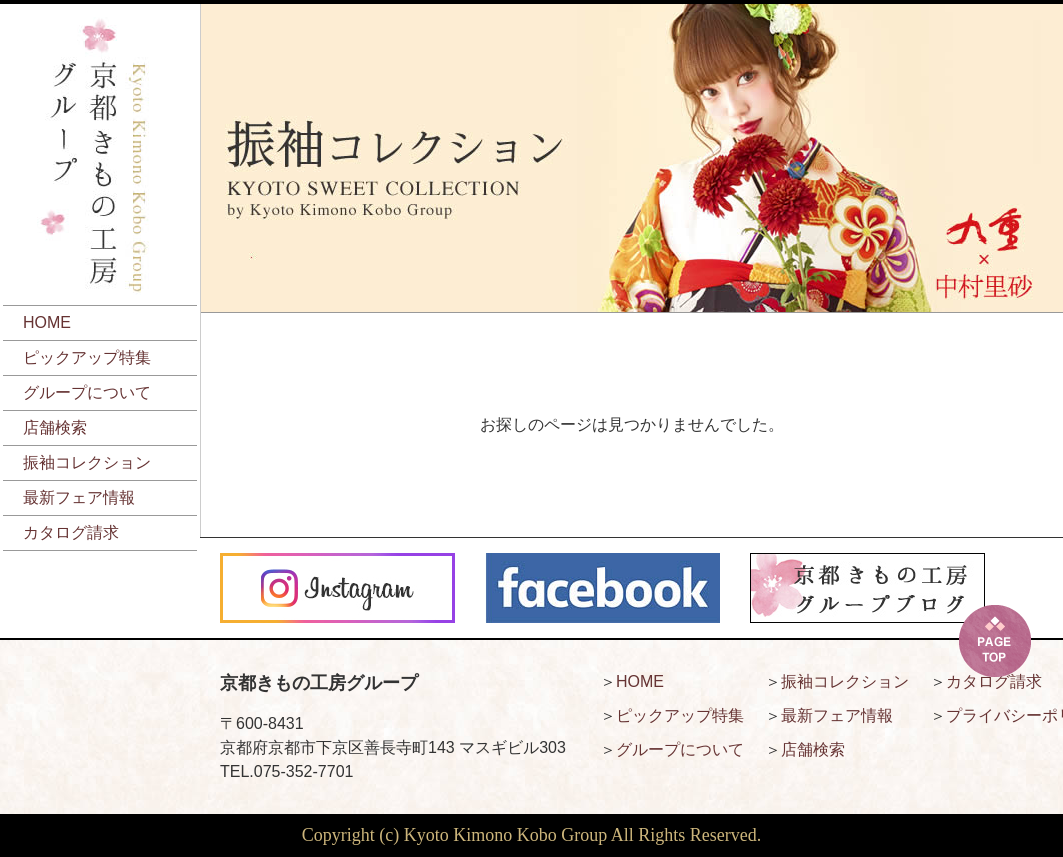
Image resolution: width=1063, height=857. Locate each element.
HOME (47, 322)
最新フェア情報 (79, 497)
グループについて (87, 392)
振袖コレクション (87, 462)
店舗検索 (55, 427)
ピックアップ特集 (87, 357)
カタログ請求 (71, 532)
